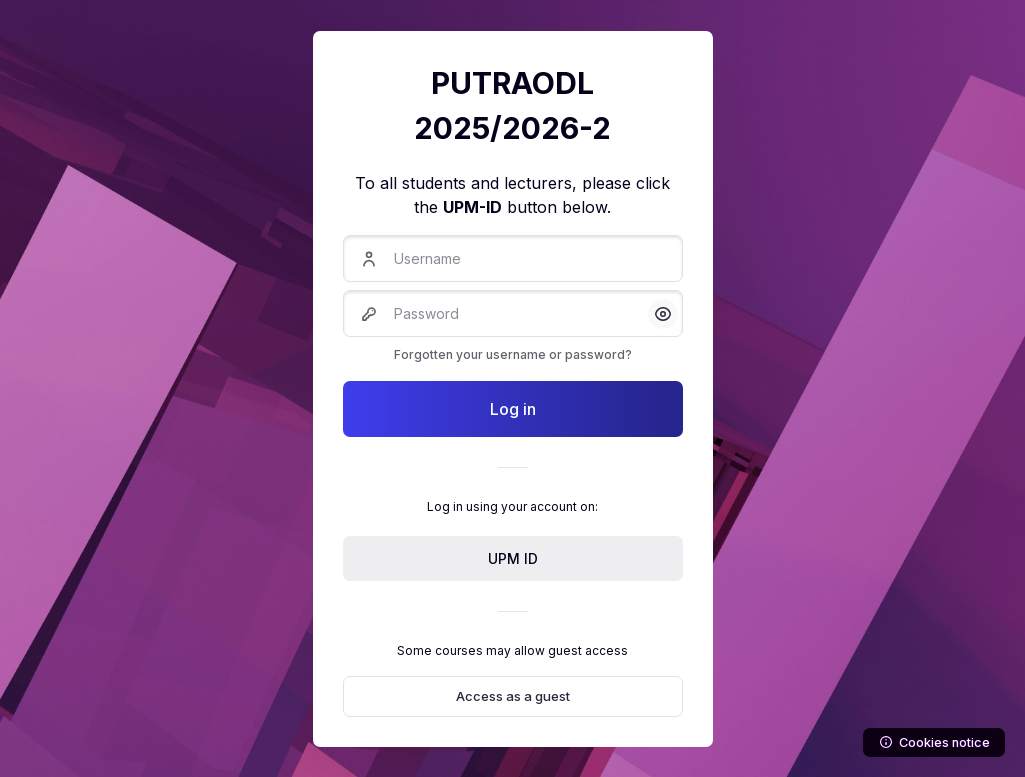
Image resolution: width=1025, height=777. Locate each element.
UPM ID (513, 558)
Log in (513, 409)
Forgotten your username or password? (513, 354)
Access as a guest (513, 696)
